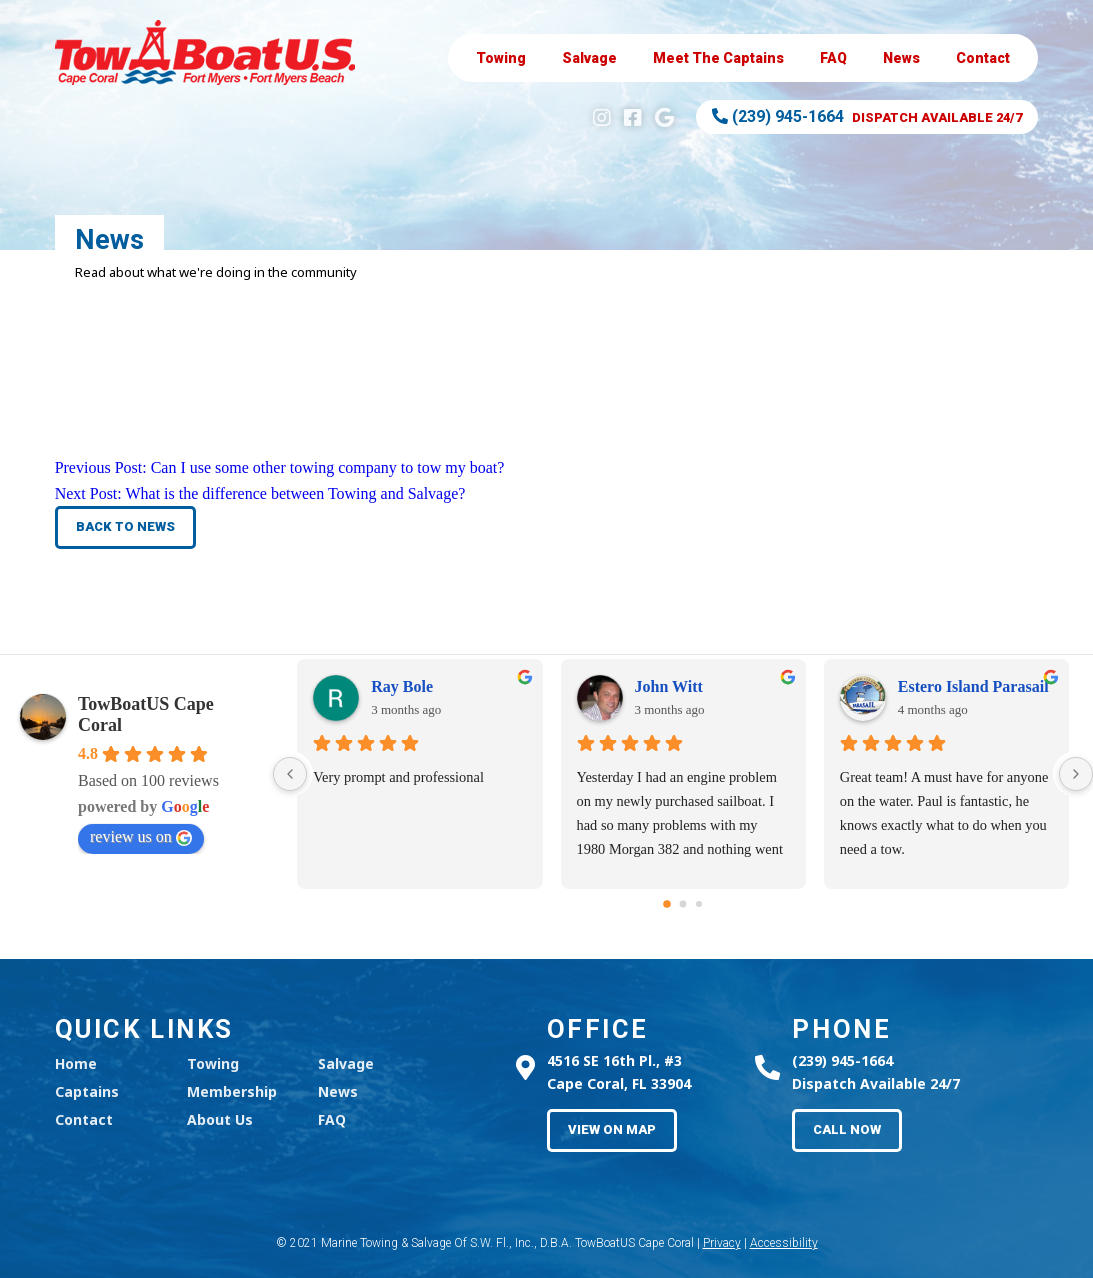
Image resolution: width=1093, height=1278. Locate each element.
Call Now (847, 1129)
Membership (232, 1091)
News (901, 58)
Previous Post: (280, 467)
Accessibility (784, 1243)
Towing (501, 58)
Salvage (589, 58)
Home (76, 1063)
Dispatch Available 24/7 (867, 116)
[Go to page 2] (699, 904)
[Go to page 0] (667, 904)
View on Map (612, 1129)
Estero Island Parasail (973, 686)
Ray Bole (402, 686)
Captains (718, 58)
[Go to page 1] (683, 904)
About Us (220, 1119)
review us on (141, 837)
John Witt (669, 686)
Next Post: (260, 493)
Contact (983, 58)
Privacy (722, 1243)
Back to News (125, 526)
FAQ (833, 58)
